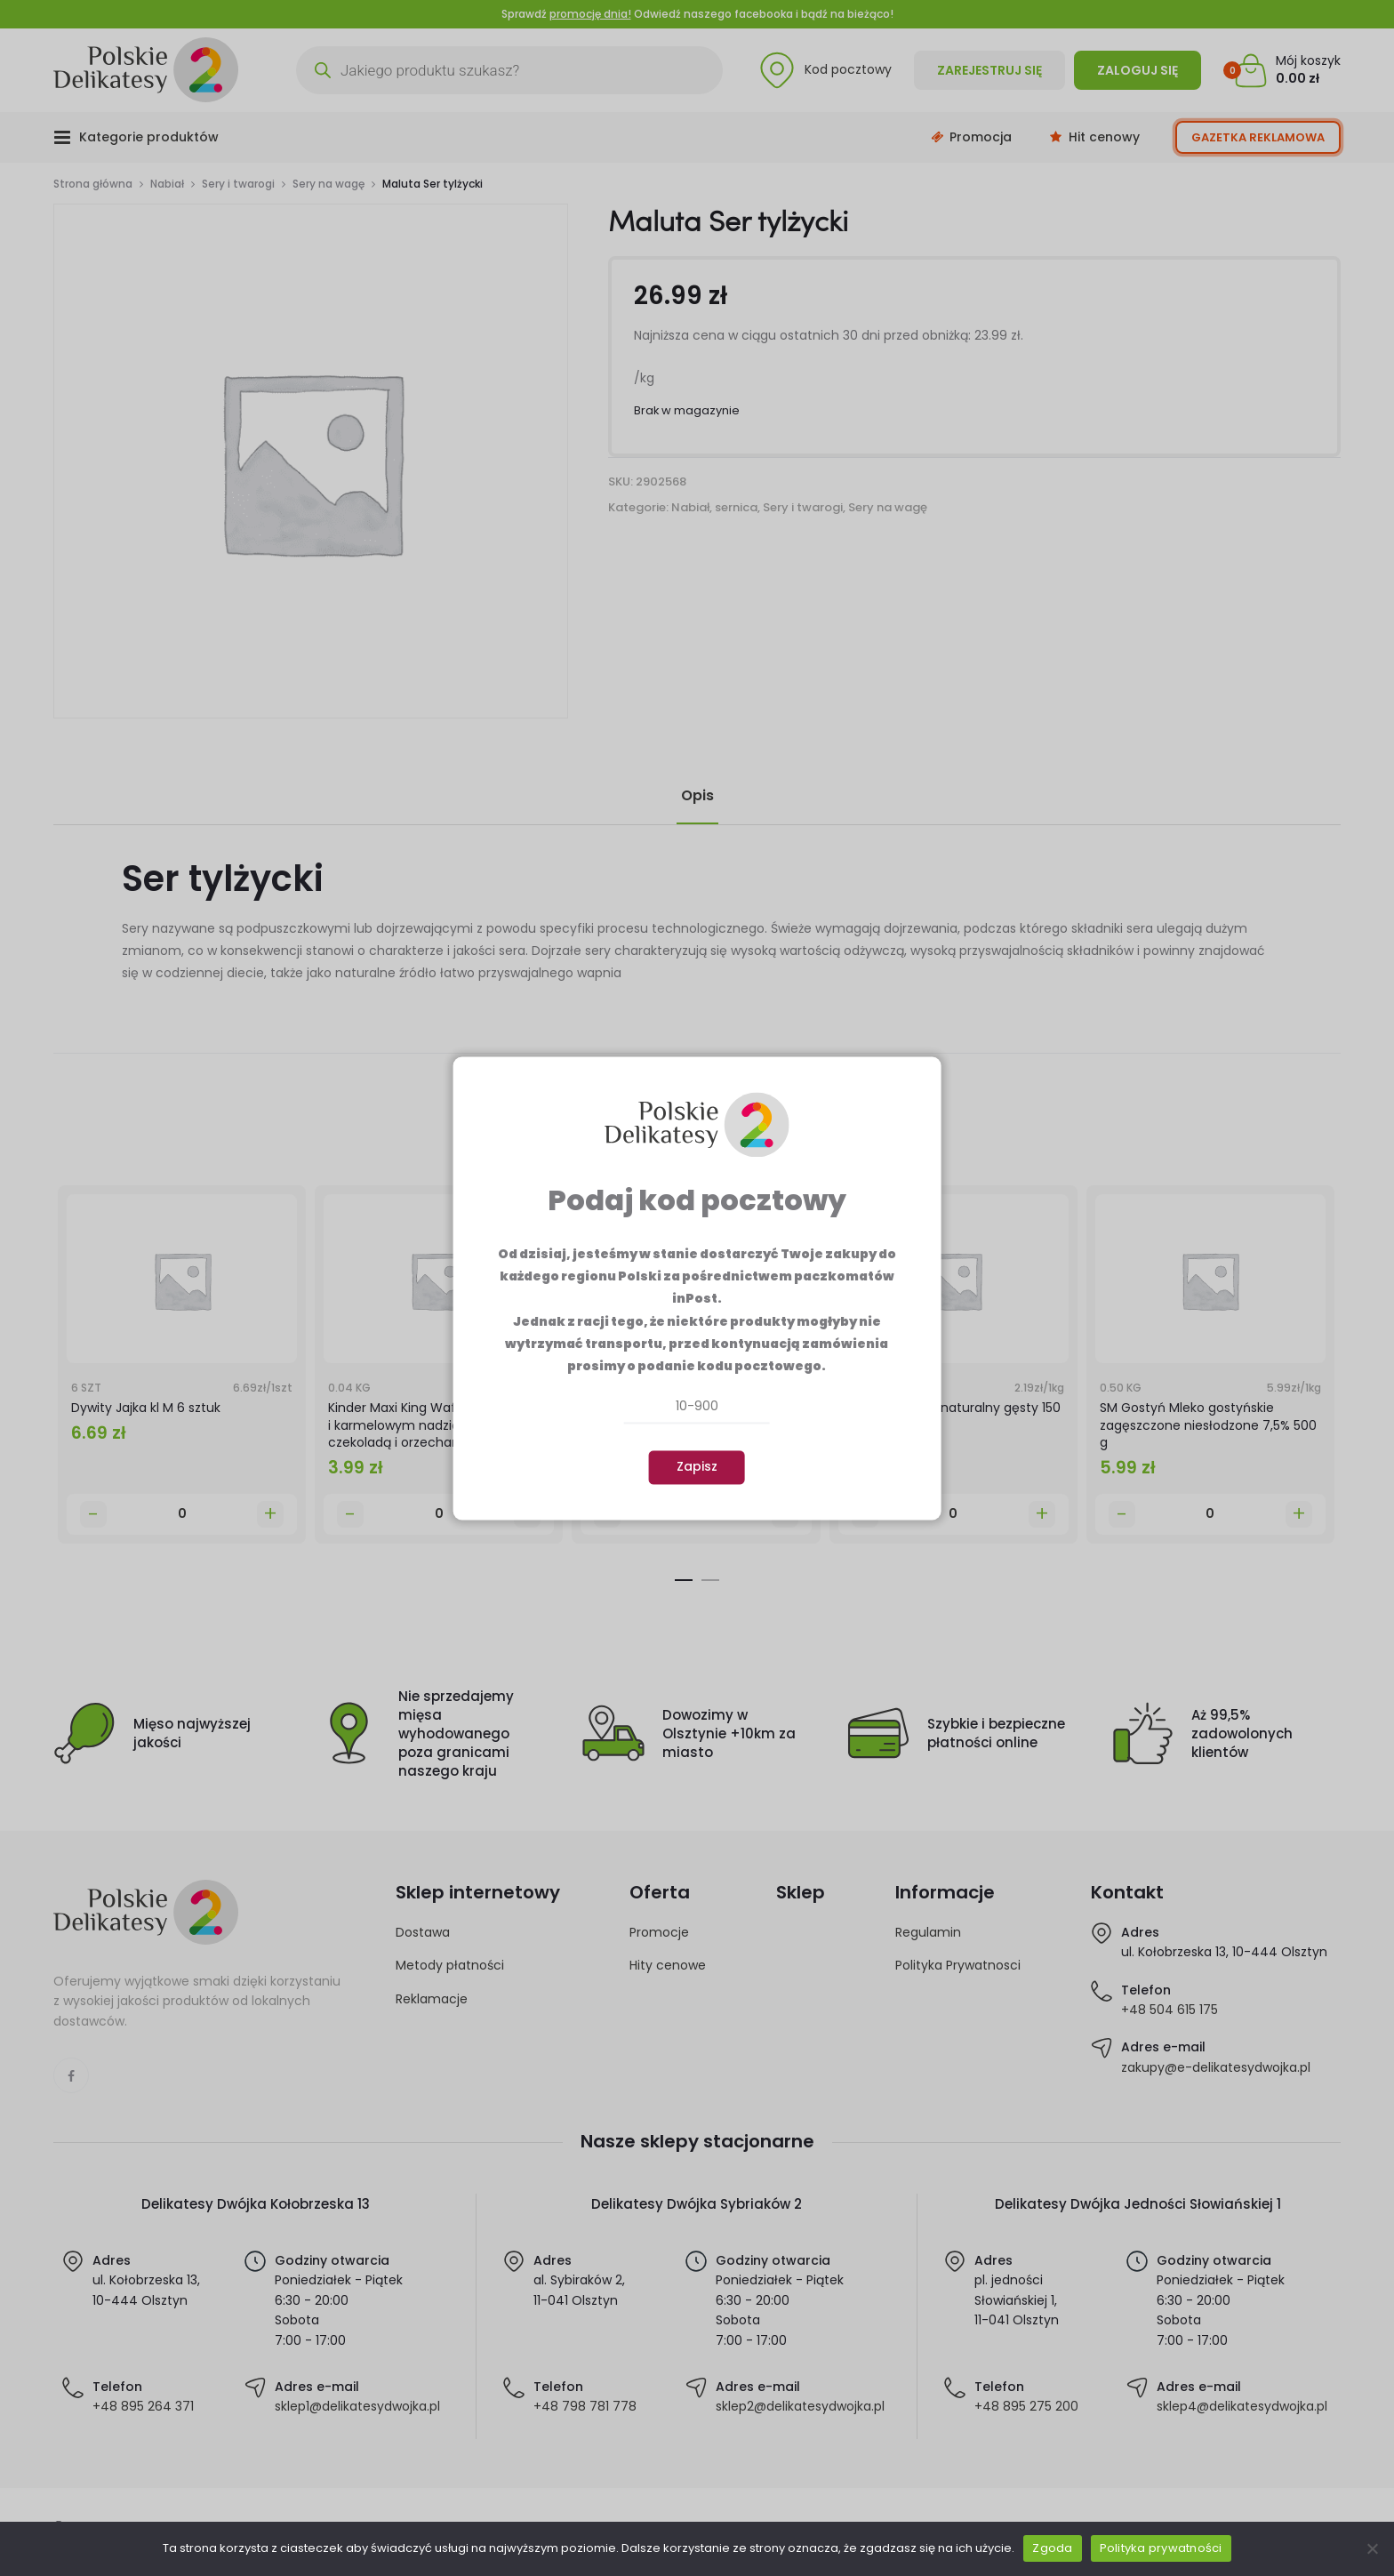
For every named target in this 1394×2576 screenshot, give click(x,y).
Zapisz (697, 1467)
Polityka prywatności (1161, 2548)
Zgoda (1052, 2548)
